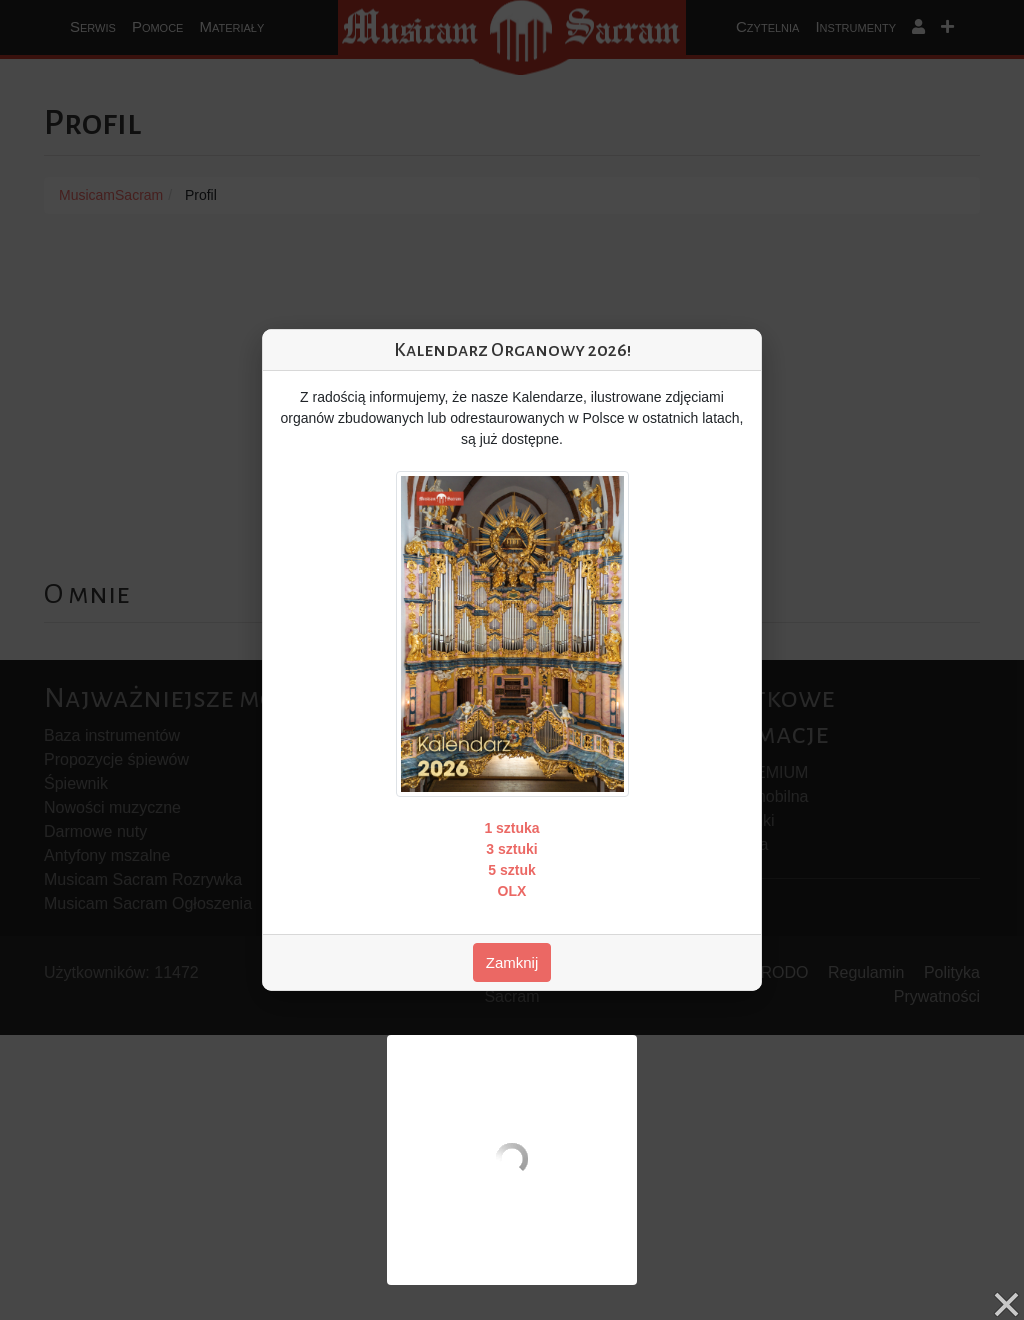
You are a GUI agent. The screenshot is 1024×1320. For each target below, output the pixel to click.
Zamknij (512, 962)
